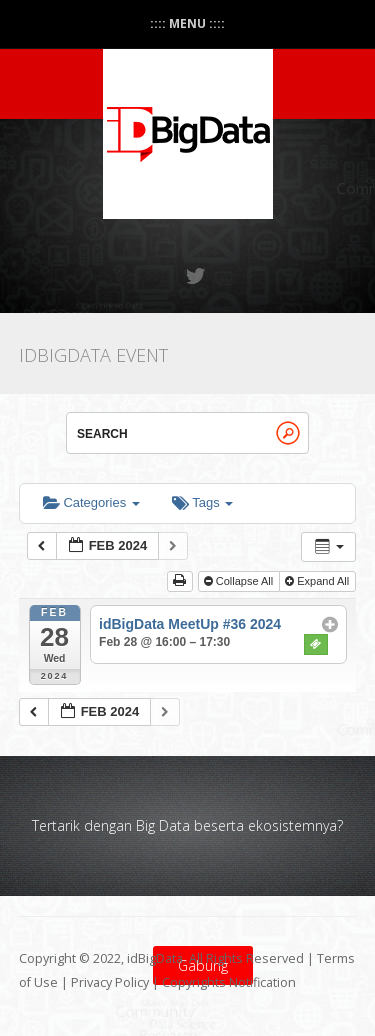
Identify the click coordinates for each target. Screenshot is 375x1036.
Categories (91, 502)
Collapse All (240, 581)
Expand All (318, 581)
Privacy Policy (110, 982)
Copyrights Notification (229, 982)
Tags (202, 502)
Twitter (197, 276)
